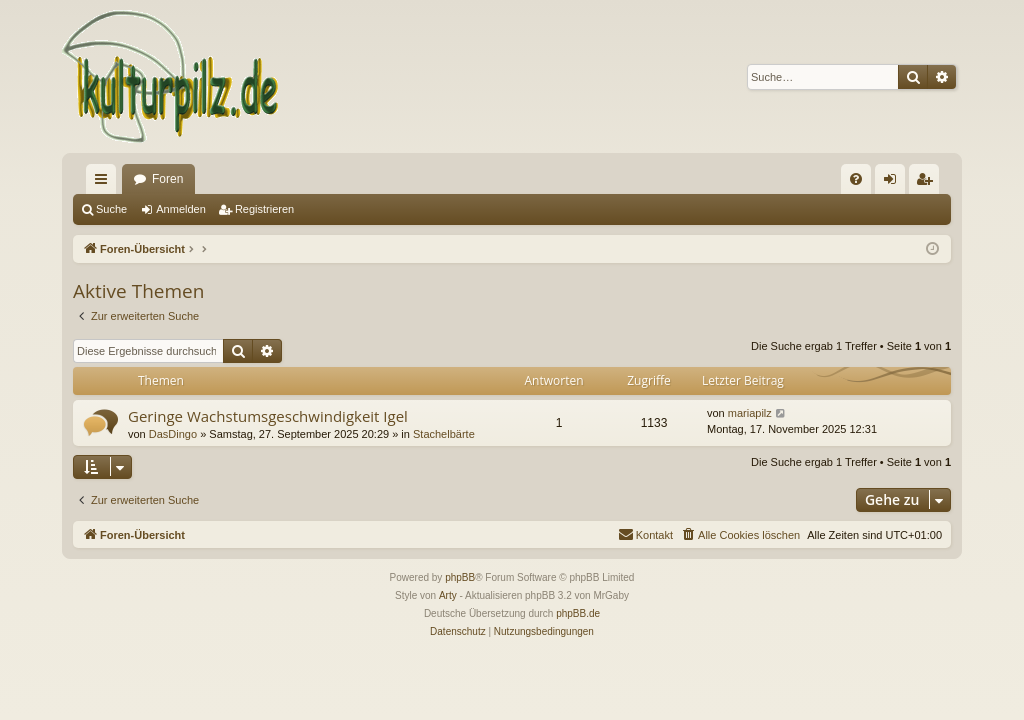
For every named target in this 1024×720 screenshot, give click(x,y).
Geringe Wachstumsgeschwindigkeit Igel (268, 416)
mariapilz (750, 413)
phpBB (460, 577)
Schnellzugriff (105, 183)
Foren (167, 179)
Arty (448, 595)
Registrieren (264, 209)
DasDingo (173, 434)
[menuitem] (856, 179)
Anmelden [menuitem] (894, 183)
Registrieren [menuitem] (928, 183)
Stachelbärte (444, 434)
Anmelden (181, 209)
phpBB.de (578, 613)
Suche (111, 209)
